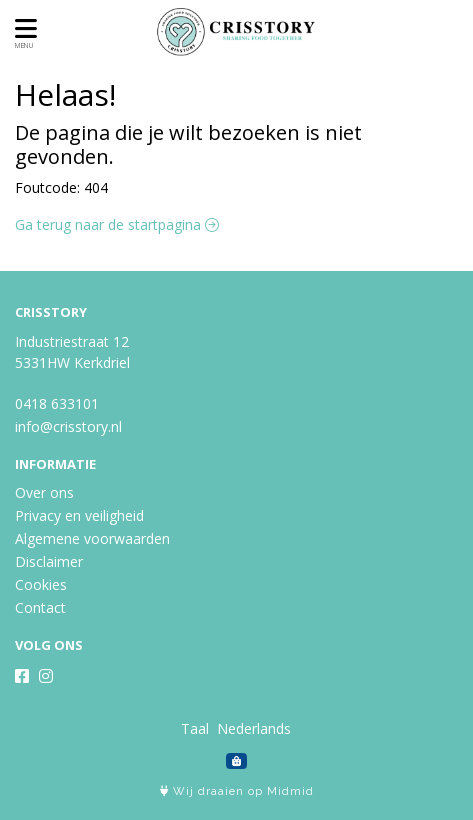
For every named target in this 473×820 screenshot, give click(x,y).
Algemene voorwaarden (92, 538)
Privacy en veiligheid (79, 515)
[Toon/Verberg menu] (22, 28)
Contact (40, 607)
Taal (195, 728)
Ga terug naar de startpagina (117, 224)
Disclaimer (49, 561)
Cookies (41, 584)
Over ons (44, 492)
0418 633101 (57, 403)
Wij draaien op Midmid (237, 791)
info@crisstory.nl (68, 426)
